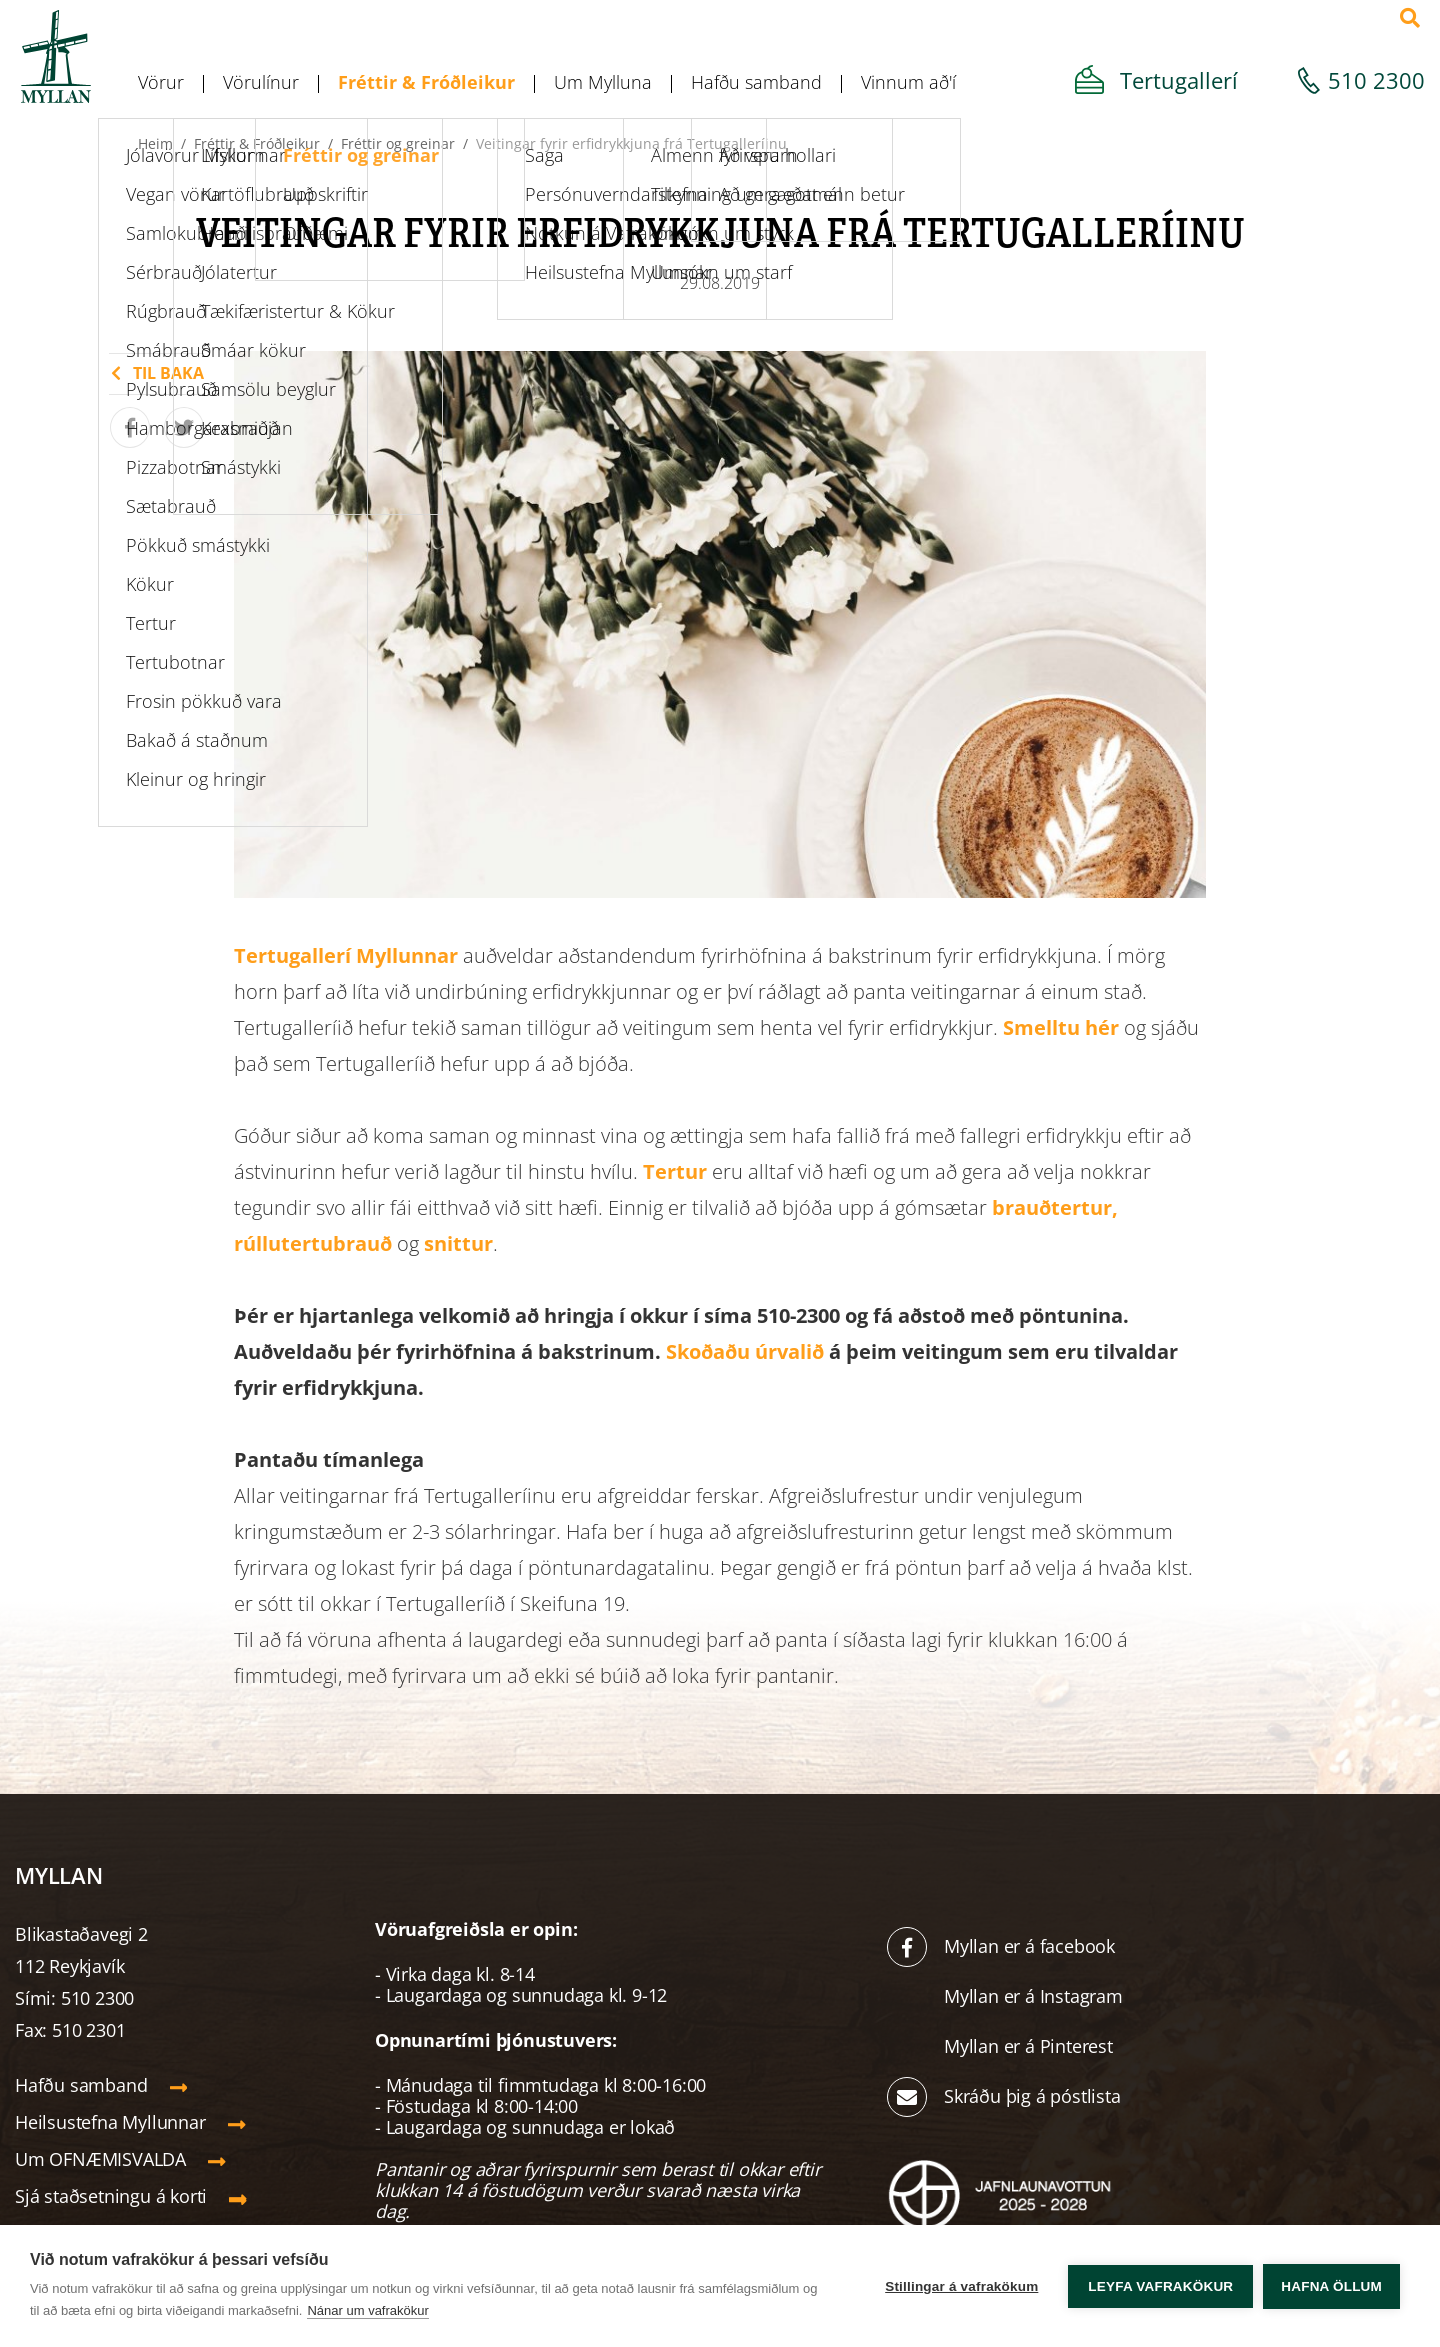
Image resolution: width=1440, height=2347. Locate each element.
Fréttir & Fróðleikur (257, 143)
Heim (155, 143)
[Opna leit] (1410, 18)
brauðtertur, (1055, 1207)
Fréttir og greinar (398, 143)
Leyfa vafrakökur (1160, 2286)
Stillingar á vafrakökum (961, 2286)
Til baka (168, 373)
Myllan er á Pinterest (1031, 2046)
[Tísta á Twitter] (184, 427)
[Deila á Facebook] (130, 427)
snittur (458, 1243)
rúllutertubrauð (313, 1243)
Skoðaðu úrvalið (747, 1351)
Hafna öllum (1331, 2286)
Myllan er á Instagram (1036, 1996)
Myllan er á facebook (1029, 1946)
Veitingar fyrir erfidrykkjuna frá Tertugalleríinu (631, 143)
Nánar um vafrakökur (367, 2310)
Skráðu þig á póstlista (1032, 2096)
